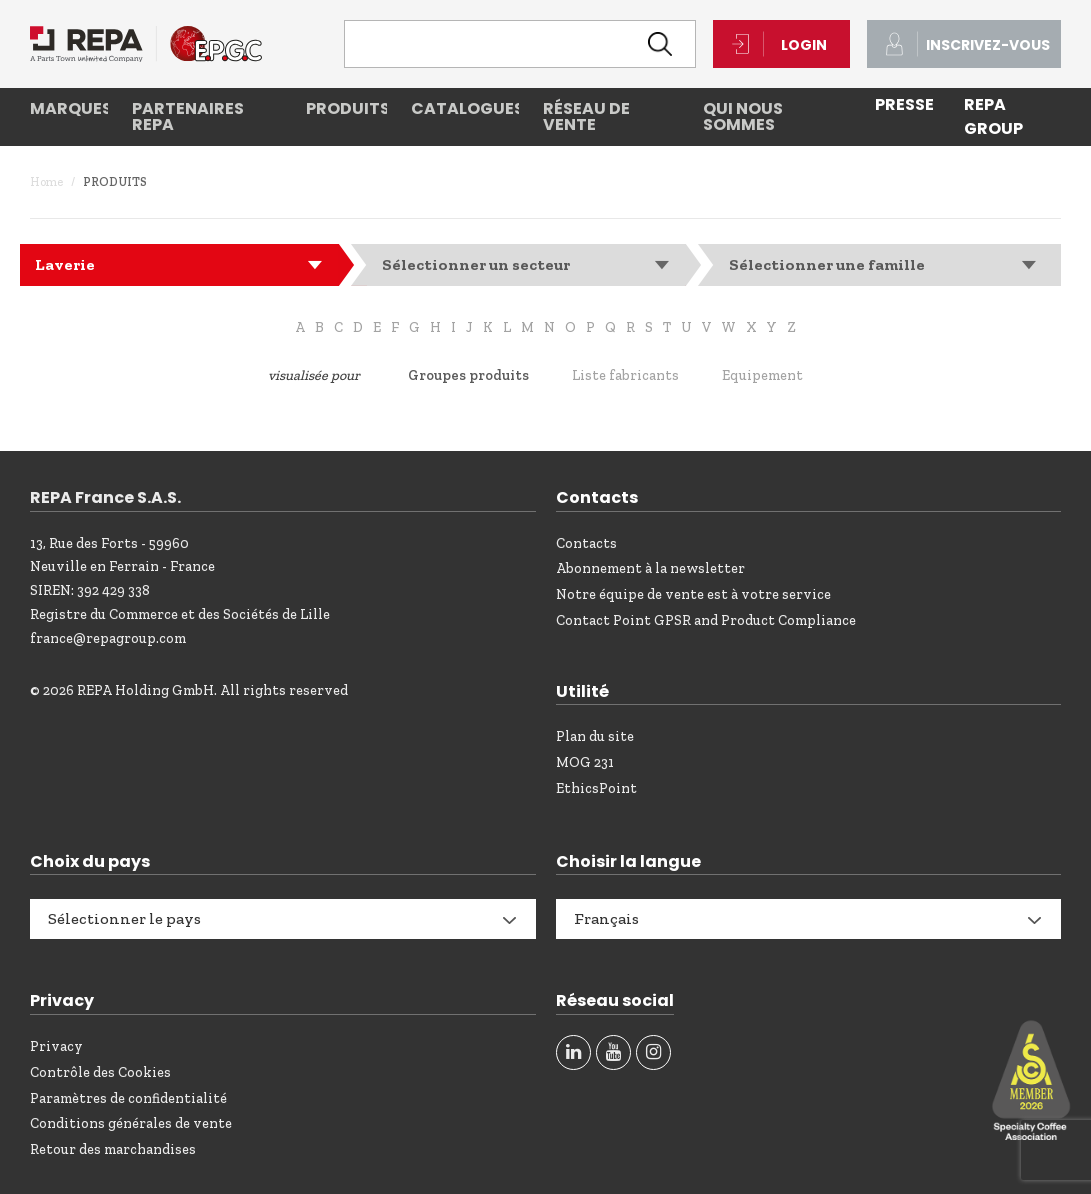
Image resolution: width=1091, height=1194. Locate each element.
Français (606, 918)
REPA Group (993, 116)
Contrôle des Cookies (100, 1072)
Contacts (586, 543)
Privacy (56, 1046)
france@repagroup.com (108, 638)
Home (46, 182)
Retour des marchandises (113, 1149)
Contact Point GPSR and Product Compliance (706, 620)
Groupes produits (468, 375)
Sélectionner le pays (124, 918)
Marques (69, 108)
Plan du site (595, 736)
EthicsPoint (596, 788)
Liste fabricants (625, 375)
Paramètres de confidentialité (128, 1098)
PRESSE (904, 104)
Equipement (762, 375)
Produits (346, 108)
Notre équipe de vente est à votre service (693, 594)
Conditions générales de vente (131, 1123)
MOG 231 (585, 762)
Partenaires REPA (188, 116)
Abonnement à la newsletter (650, 568)
